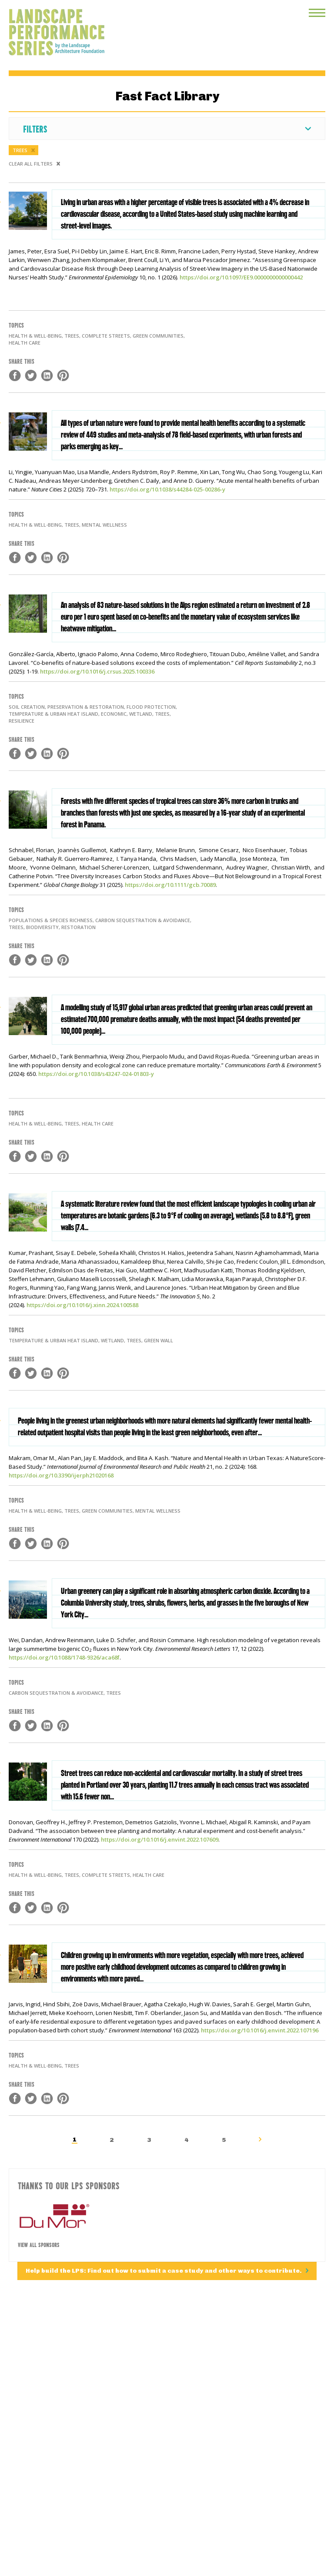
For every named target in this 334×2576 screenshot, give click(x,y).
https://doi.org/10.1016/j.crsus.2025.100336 (97, 671)
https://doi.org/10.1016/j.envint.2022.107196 (259, 2030)
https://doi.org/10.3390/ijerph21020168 (61, 1475)
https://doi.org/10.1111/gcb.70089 (170, 885)
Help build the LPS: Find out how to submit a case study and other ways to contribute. (164, 2270)
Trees (21, 150)
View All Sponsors (39, 2244)
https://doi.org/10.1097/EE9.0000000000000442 (241, 277)
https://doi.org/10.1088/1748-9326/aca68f (64, 1657)
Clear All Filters (31, 163)
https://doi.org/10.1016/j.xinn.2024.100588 (82, 1305)
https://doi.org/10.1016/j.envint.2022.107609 (159, 1839)
